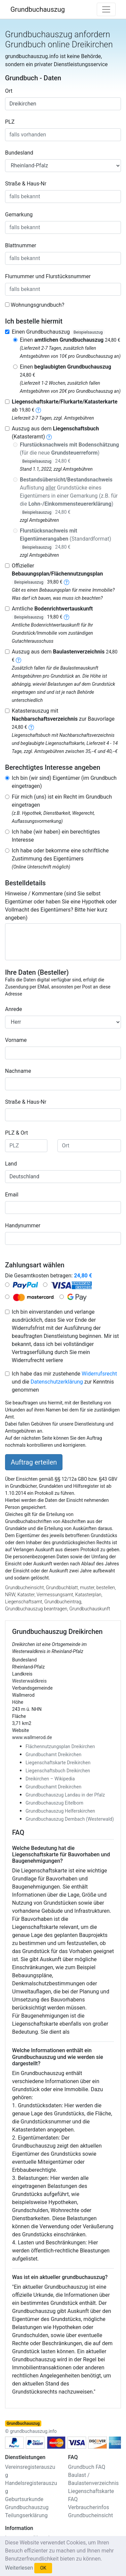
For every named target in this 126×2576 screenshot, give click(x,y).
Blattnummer (20, 245)
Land (11, 1163)
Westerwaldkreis (29, 1681)
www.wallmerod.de (32, 1737)
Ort (8, 91)
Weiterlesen (19, 2568)
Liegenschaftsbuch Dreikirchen (58, 1770)
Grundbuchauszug (37, 9)
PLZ (9, 122)
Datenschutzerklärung (57, 1382)
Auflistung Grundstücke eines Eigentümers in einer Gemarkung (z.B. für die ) (69, 495)
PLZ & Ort (16, 1133)
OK (43, 2568)
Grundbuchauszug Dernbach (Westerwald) (70, 1819)
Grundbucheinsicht (90, 2515)
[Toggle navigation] (106, 9)
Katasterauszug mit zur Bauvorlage (63, 719)
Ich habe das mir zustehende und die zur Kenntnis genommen (64, 1381)
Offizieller (57, 573)
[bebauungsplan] (66, 582)
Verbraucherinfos (88, 2507)
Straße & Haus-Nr (25, 183)
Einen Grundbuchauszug (58, 332)
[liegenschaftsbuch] (49, 436)
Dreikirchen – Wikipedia (50, 1778)
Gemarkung (19, 214)
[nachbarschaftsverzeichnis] (31, 727)
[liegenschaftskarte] (38, 410)
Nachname (18, 1071)
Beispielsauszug (88, 332)
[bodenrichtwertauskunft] (66, 617)
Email (11, 1194)
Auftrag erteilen (34, 1462)
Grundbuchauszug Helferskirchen (60, 1811)
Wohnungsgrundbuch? (37, 305)
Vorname (16, 1040)
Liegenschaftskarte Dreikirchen (58, 1762)
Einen (70, 340)
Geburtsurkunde (24, 2499)
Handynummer (22, 1225)
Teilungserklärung (26, 2515)
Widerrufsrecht (99, 1373)
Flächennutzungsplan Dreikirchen (60, 1746)
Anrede (13, 1009)
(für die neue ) (69, 452)
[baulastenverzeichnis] (18, 660)
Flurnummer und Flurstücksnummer (48, 276)
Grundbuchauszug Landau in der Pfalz (65, 1795)
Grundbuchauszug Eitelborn (54, 1803)
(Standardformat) (65, 538)
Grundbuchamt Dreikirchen (53, 1754)
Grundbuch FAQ (87, 2467)
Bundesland (19, 153)
